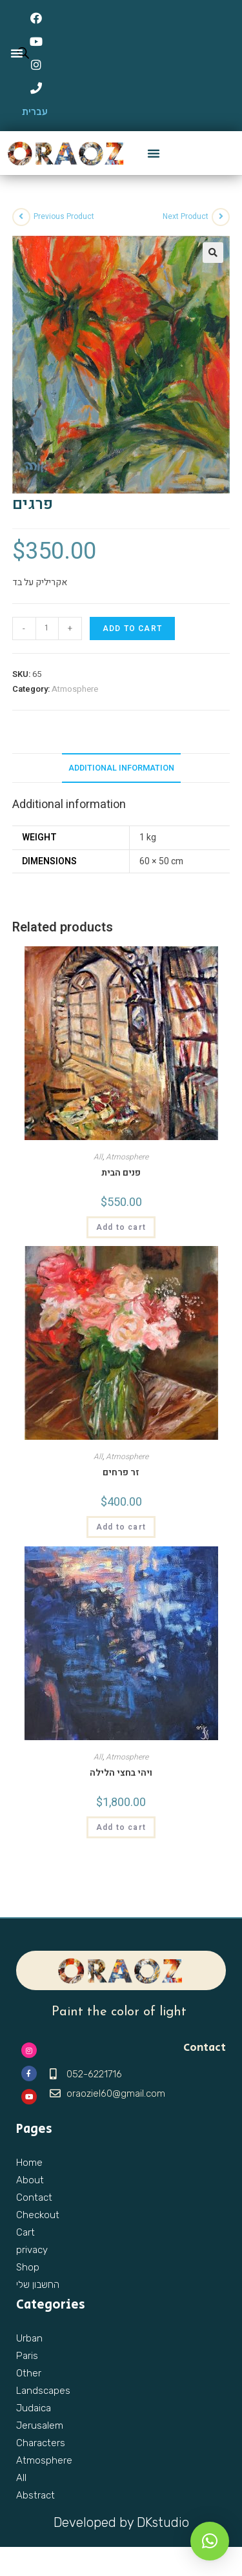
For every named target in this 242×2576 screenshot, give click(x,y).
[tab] (121, 768)
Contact (34, 2197)
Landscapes (43, 2390)
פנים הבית (121, 1172)
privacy (32, 2250)
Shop (27, 2267)
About (30, 2180)
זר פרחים (121, 1472)
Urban (29, 2338)
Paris (27, 2356)
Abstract (35, 2495)
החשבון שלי (37, 2284)
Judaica (33, 2408)
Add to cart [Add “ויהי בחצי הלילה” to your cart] (121, 1827)
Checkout (37, 2215)
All (98, 1157)
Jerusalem (39, 2425)
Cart (25, 2232)
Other (28, 2373)
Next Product (185, 216)
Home (29, 2162)
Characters (40, 2443)
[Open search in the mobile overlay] (20, 53)
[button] (153, 153)
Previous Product (64, 216)
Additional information (121, 768)
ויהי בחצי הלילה (121, 1773)
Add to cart (132, 628)
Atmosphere (75, 689)
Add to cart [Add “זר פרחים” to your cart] (121, 1527)
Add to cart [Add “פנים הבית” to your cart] (121, 1227)
